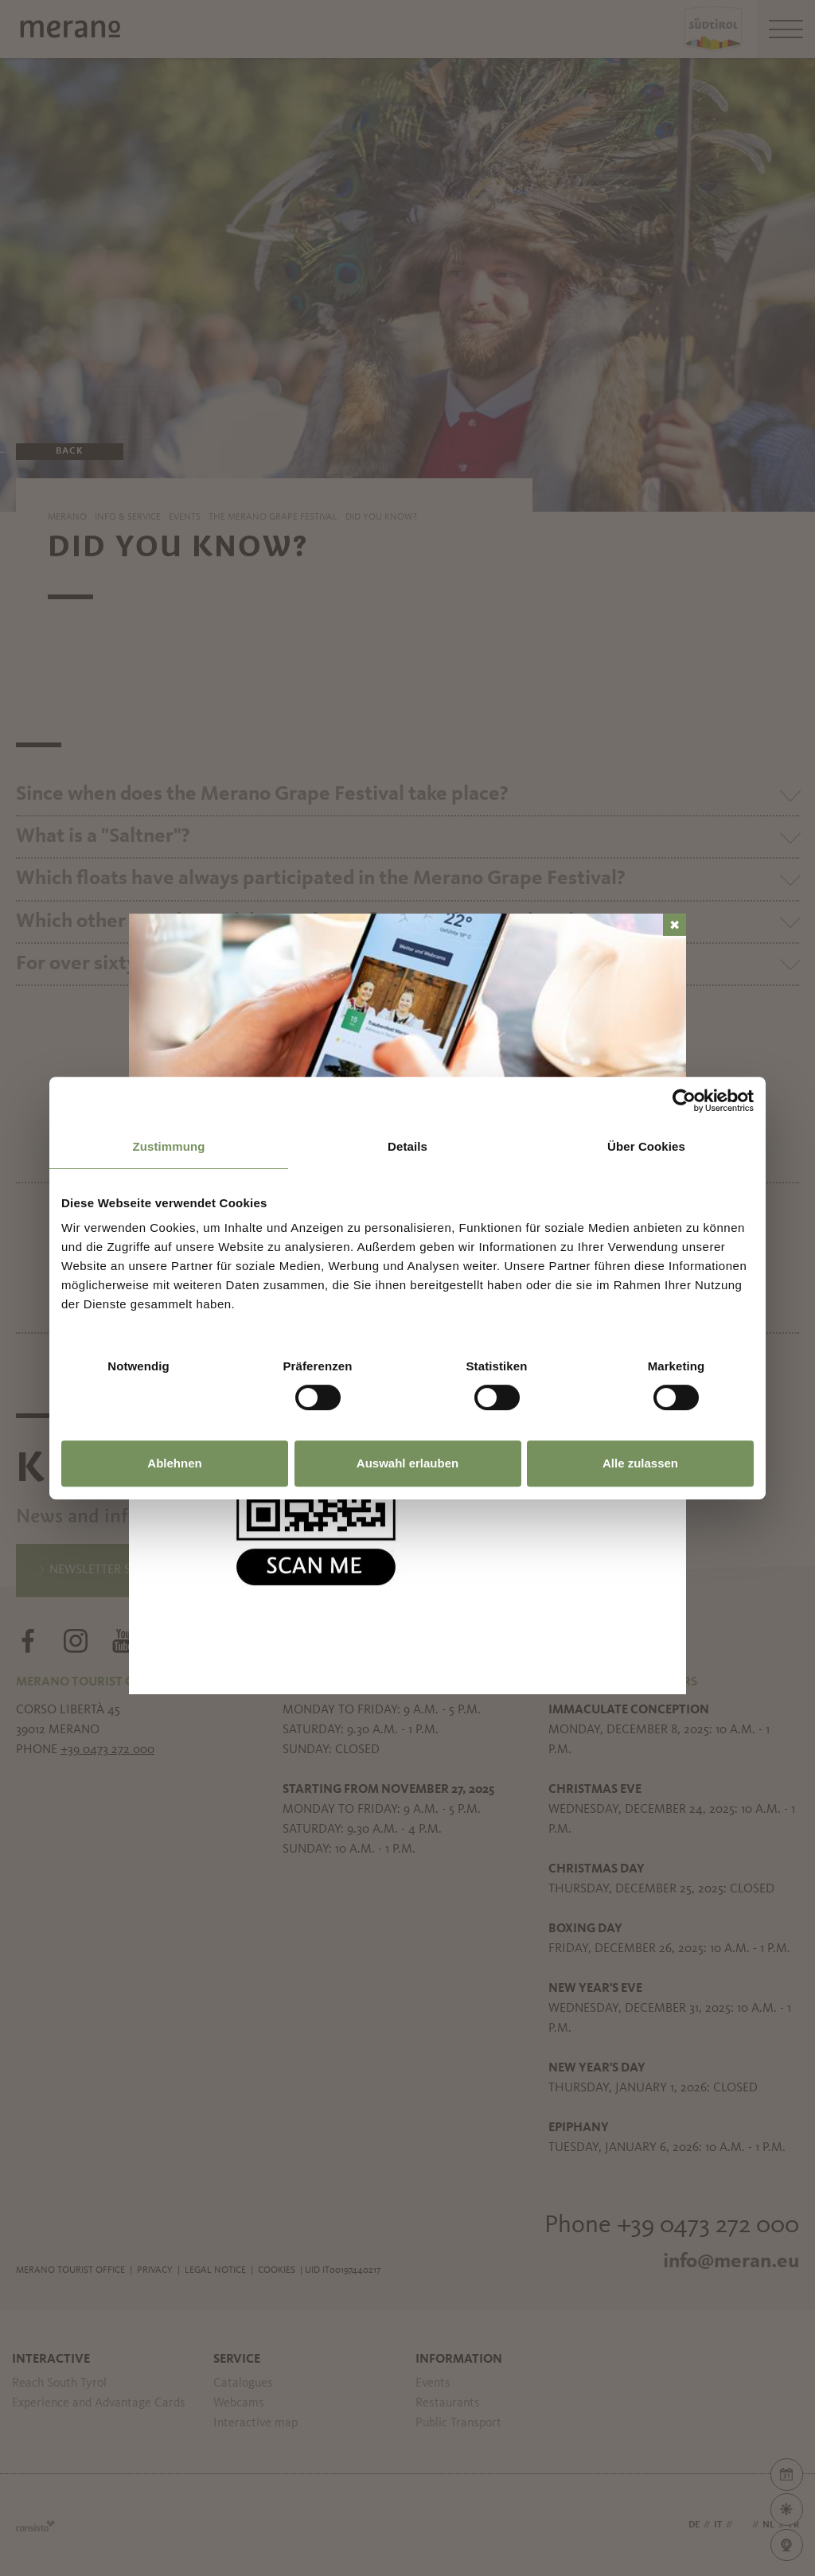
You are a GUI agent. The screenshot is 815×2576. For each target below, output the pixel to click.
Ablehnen (174, 1463)
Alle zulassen (640, 1463)
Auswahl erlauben (407, 1463)
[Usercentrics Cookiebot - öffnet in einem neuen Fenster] (684, 1101)
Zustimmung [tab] (169, 1146)
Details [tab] (407, 1146)
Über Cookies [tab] (646, 1146)
